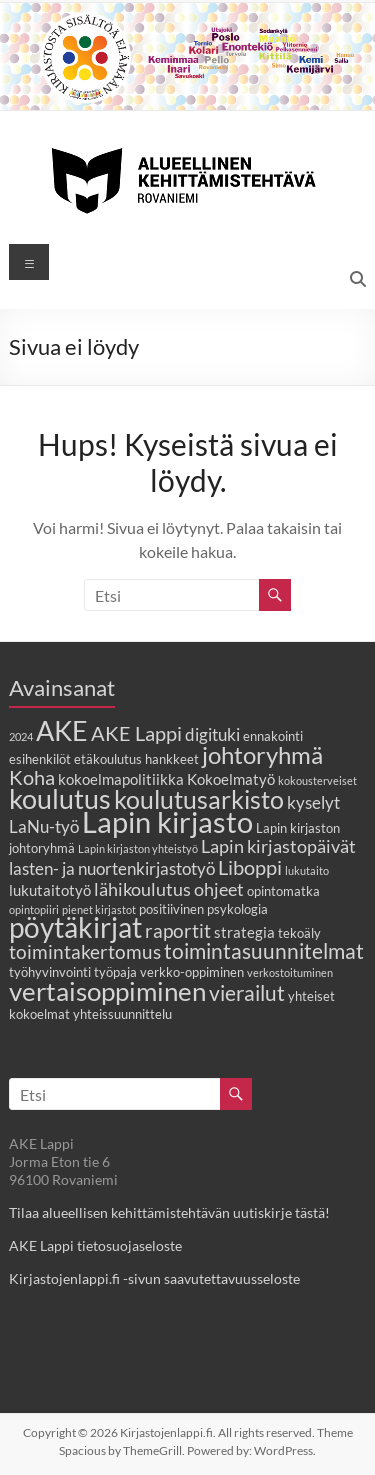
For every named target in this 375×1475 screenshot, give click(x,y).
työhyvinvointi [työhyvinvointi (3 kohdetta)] (50, 972)
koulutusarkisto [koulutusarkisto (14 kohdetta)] (199, 799)
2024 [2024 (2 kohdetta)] (21, 736)
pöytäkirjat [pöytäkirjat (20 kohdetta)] (75, 927)
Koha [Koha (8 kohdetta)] (32, 777)
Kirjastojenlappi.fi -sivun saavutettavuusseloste (154, 1278)
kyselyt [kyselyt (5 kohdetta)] (313, 803)
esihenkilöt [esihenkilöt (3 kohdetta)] (40, 759)
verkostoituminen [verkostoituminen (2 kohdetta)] (290, 972)
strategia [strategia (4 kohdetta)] (244, 932)
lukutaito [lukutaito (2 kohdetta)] (307, 870)
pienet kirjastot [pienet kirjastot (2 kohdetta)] (99, 909)
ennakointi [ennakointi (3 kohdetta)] (273, 736)
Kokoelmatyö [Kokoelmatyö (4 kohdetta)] (231, 779)
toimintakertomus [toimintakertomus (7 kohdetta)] (85, 951)
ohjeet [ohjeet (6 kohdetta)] (219, 889)
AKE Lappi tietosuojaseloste (95, 1245)
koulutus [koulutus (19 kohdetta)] (60, 798)
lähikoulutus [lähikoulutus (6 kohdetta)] (142, 889)
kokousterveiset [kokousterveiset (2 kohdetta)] (317, 780)
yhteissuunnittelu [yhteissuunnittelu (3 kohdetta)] (122, 1014)
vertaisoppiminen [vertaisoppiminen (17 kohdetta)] (107, 991)
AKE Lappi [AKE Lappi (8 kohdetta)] (136, 733)
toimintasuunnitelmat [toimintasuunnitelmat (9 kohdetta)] (264, 950)
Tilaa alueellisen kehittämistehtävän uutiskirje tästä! (169, 1212)
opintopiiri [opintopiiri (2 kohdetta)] (34, 909)
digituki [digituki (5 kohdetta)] (212, 735)
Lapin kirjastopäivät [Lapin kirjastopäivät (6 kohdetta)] (278, 846)
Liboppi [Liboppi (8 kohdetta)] (250, 867)
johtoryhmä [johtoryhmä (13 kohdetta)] (262, 754)
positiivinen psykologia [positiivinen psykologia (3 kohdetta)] (203, 909)
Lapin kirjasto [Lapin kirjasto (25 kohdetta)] (167, 821)
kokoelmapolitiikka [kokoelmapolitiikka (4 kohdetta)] (121, 779)
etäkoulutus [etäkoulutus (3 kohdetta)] (108, 759)
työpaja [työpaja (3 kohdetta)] (115, 972)
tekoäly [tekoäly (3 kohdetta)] (299, 933)
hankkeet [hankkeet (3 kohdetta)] (172, 759)
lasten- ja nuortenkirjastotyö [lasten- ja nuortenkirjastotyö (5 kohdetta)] (112, 869)
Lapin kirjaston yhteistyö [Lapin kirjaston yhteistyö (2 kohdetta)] (138, 848)
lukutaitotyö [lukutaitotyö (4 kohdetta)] (50, 890)
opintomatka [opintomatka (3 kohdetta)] (283, 891)
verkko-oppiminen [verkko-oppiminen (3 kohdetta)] (192, 972)
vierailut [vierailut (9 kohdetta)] (247, 992)
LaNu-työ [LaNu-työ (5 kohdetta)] (44, 827)
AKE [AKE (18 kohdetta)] (62, 731)
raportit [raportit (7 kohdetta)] (178, 930)
